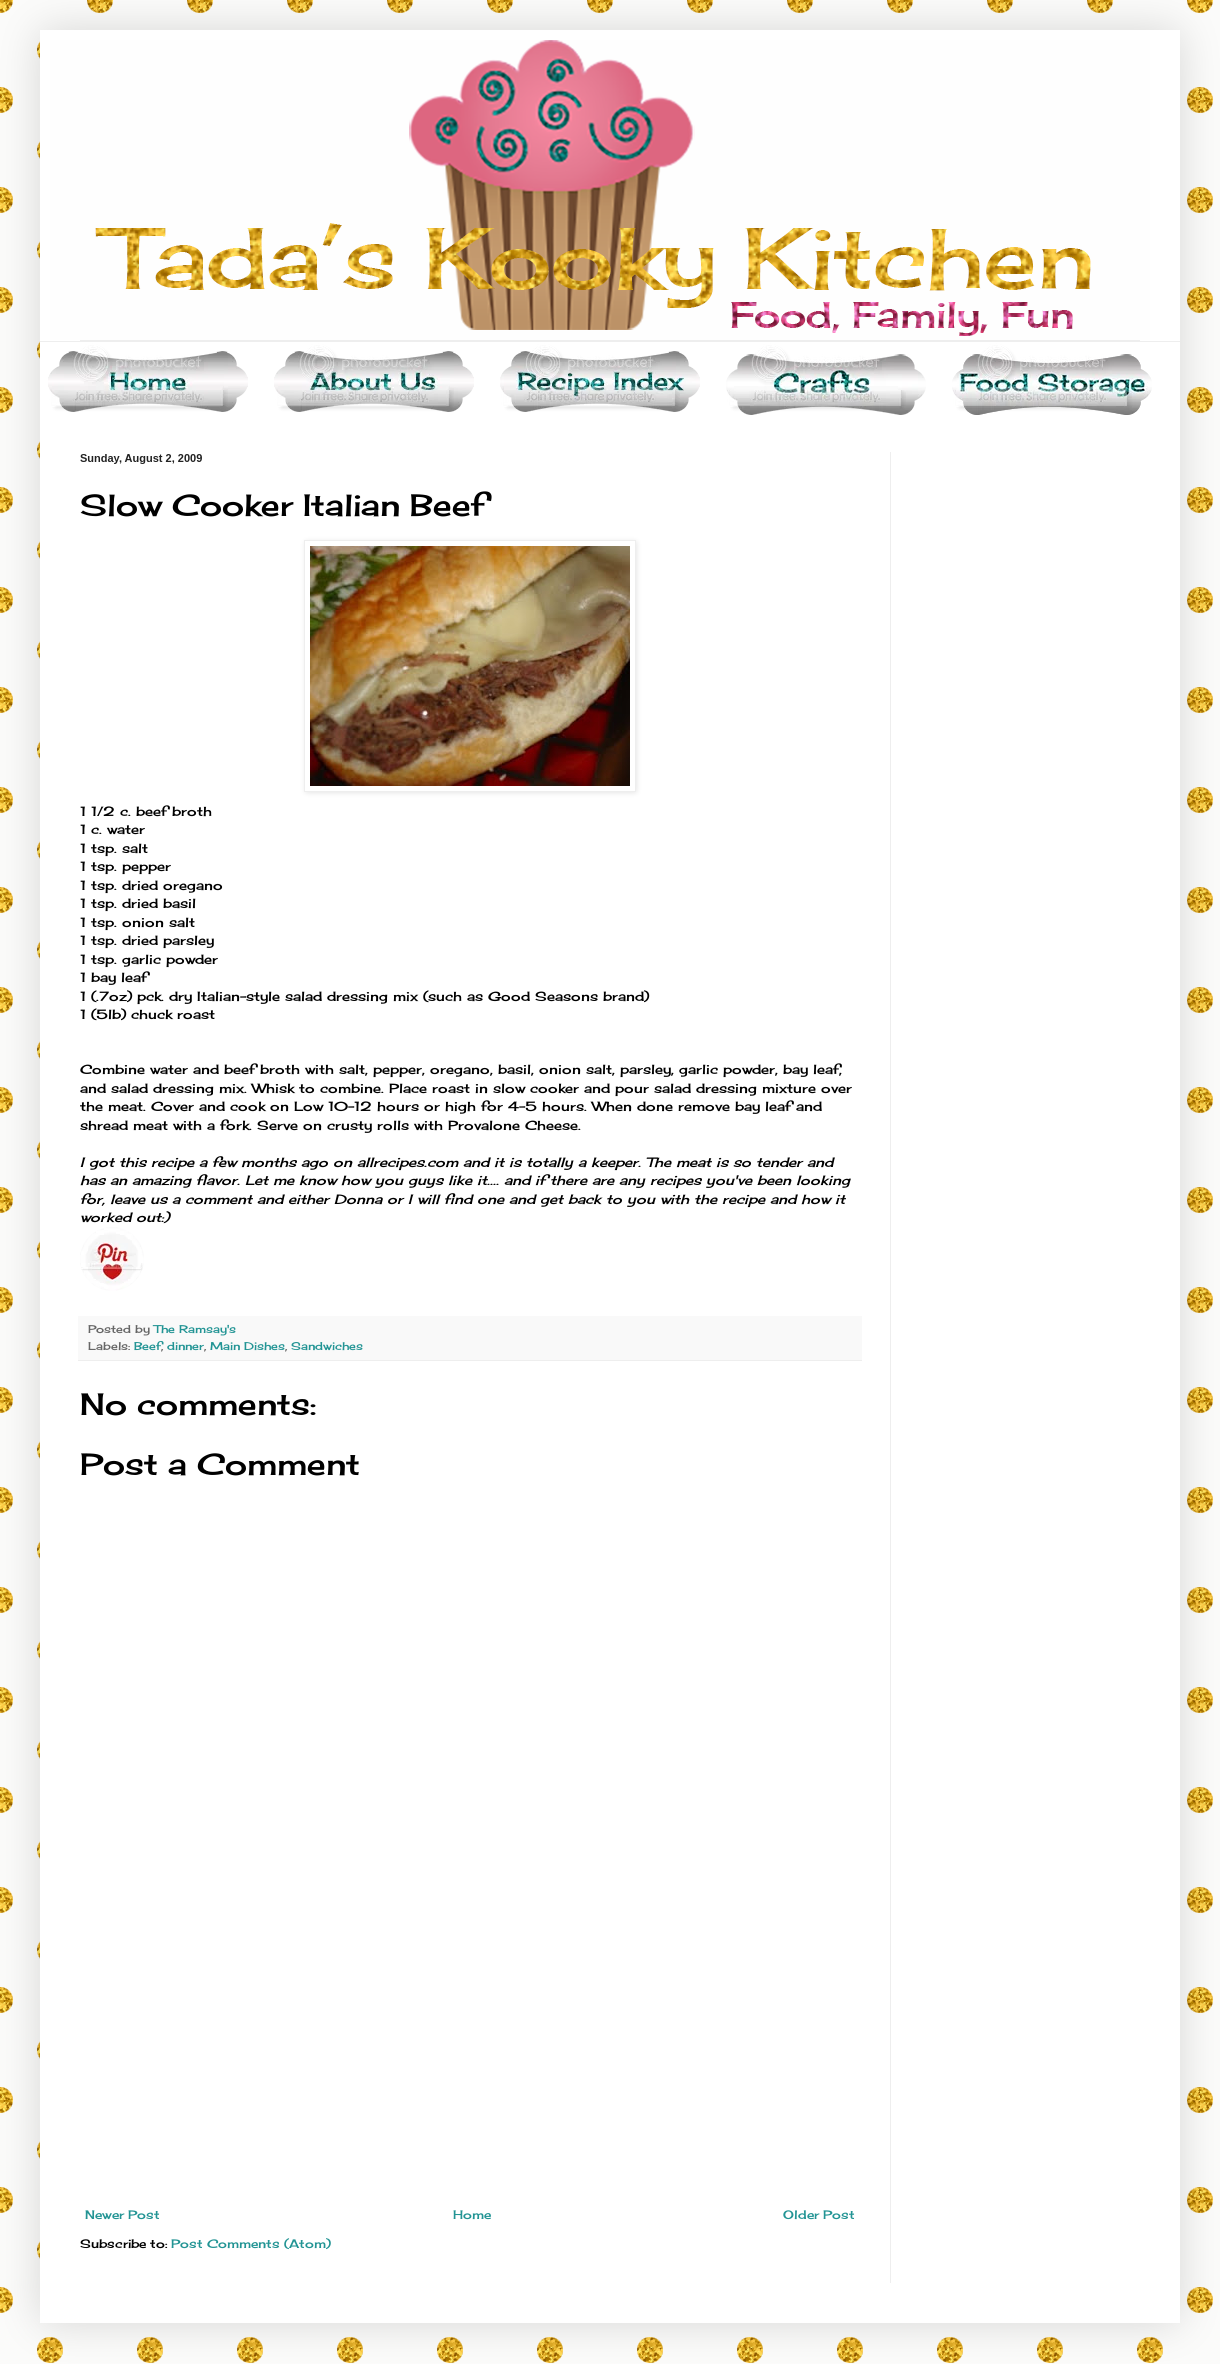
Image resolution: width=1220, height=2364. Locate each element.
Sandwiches (327, 1346)
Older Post (819, 2214)
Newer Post (122, 2214)
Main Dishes (247, 1346)
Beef (147, 1346)
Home (472, 2214)
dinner (185, 1346)
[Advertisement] (470, 2058)
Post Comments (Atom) (251, 2243)
